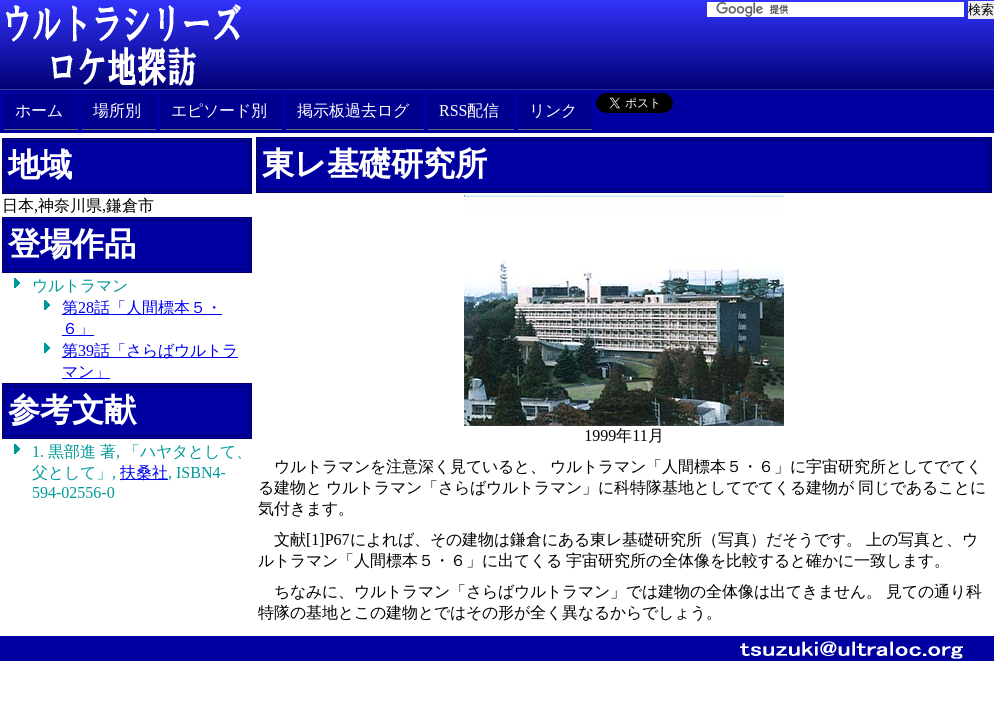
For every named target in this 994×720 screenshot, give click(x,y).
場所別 (117, 110)
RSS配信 (469, 110)
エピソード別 (219, 110)
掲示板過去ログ (353, 110)
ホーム (39, 110)
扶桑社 (144, 472)
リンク (553, 110)
